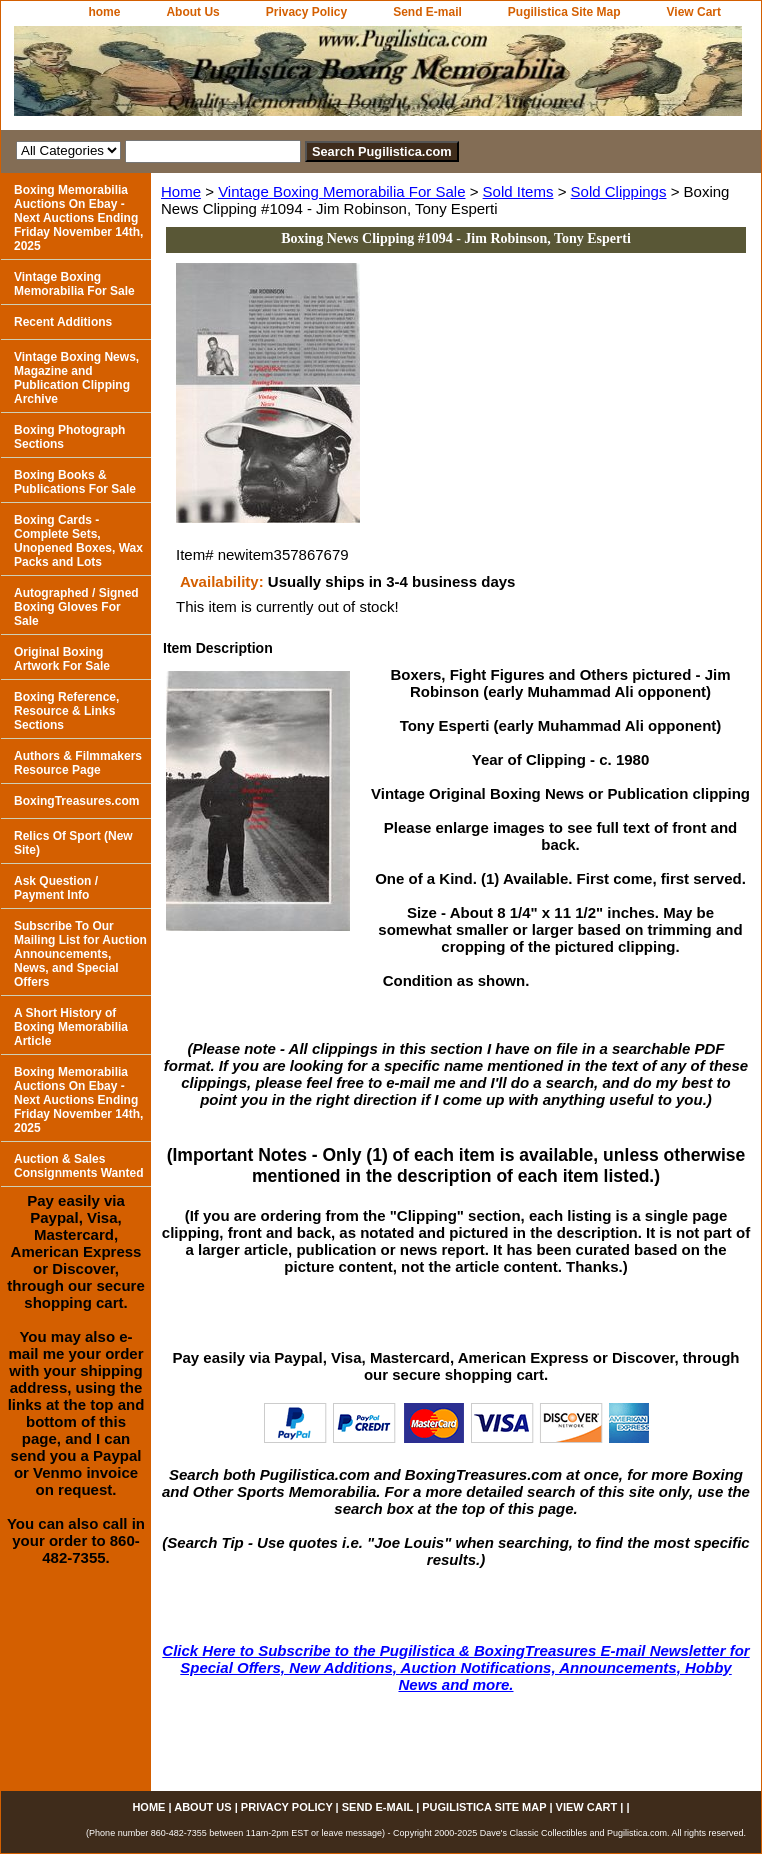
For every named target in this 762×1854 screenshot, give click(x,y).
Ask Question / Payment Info (56, 888)
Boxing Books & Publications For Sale (75, 482)
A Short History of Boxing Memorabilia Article (71, 1027)
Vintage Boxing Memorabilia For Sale (341, 191)
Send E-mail (427, 12)
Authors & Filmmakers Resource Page (78, 763)
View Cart (694, 12)
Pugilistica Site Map (564, 12)
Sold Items (518, 191)
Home (181, 191)
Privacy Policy (306, 12)
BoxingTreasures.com (76, 801)
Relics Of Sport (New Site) (73, 843)
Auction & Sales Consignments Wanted (79, 1166)
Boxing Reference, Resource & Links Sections (66, 711)
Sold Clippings (619, 191)
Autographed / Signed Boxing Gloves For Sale (76, 607)
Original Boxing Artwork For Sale (62, 659)
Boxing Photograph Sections (69, 437)
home (104, 12)
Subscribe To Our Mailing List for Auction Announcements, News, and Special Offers (80, 954)
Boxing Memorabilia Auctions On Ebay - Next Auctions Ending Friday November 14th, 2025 (78, 218)
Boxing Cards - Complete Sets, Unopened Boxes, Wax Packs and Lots (78, 541)
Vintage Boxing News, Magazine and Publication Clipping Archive (76, 378)
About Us (192, 12)
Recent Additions (63, 322)
